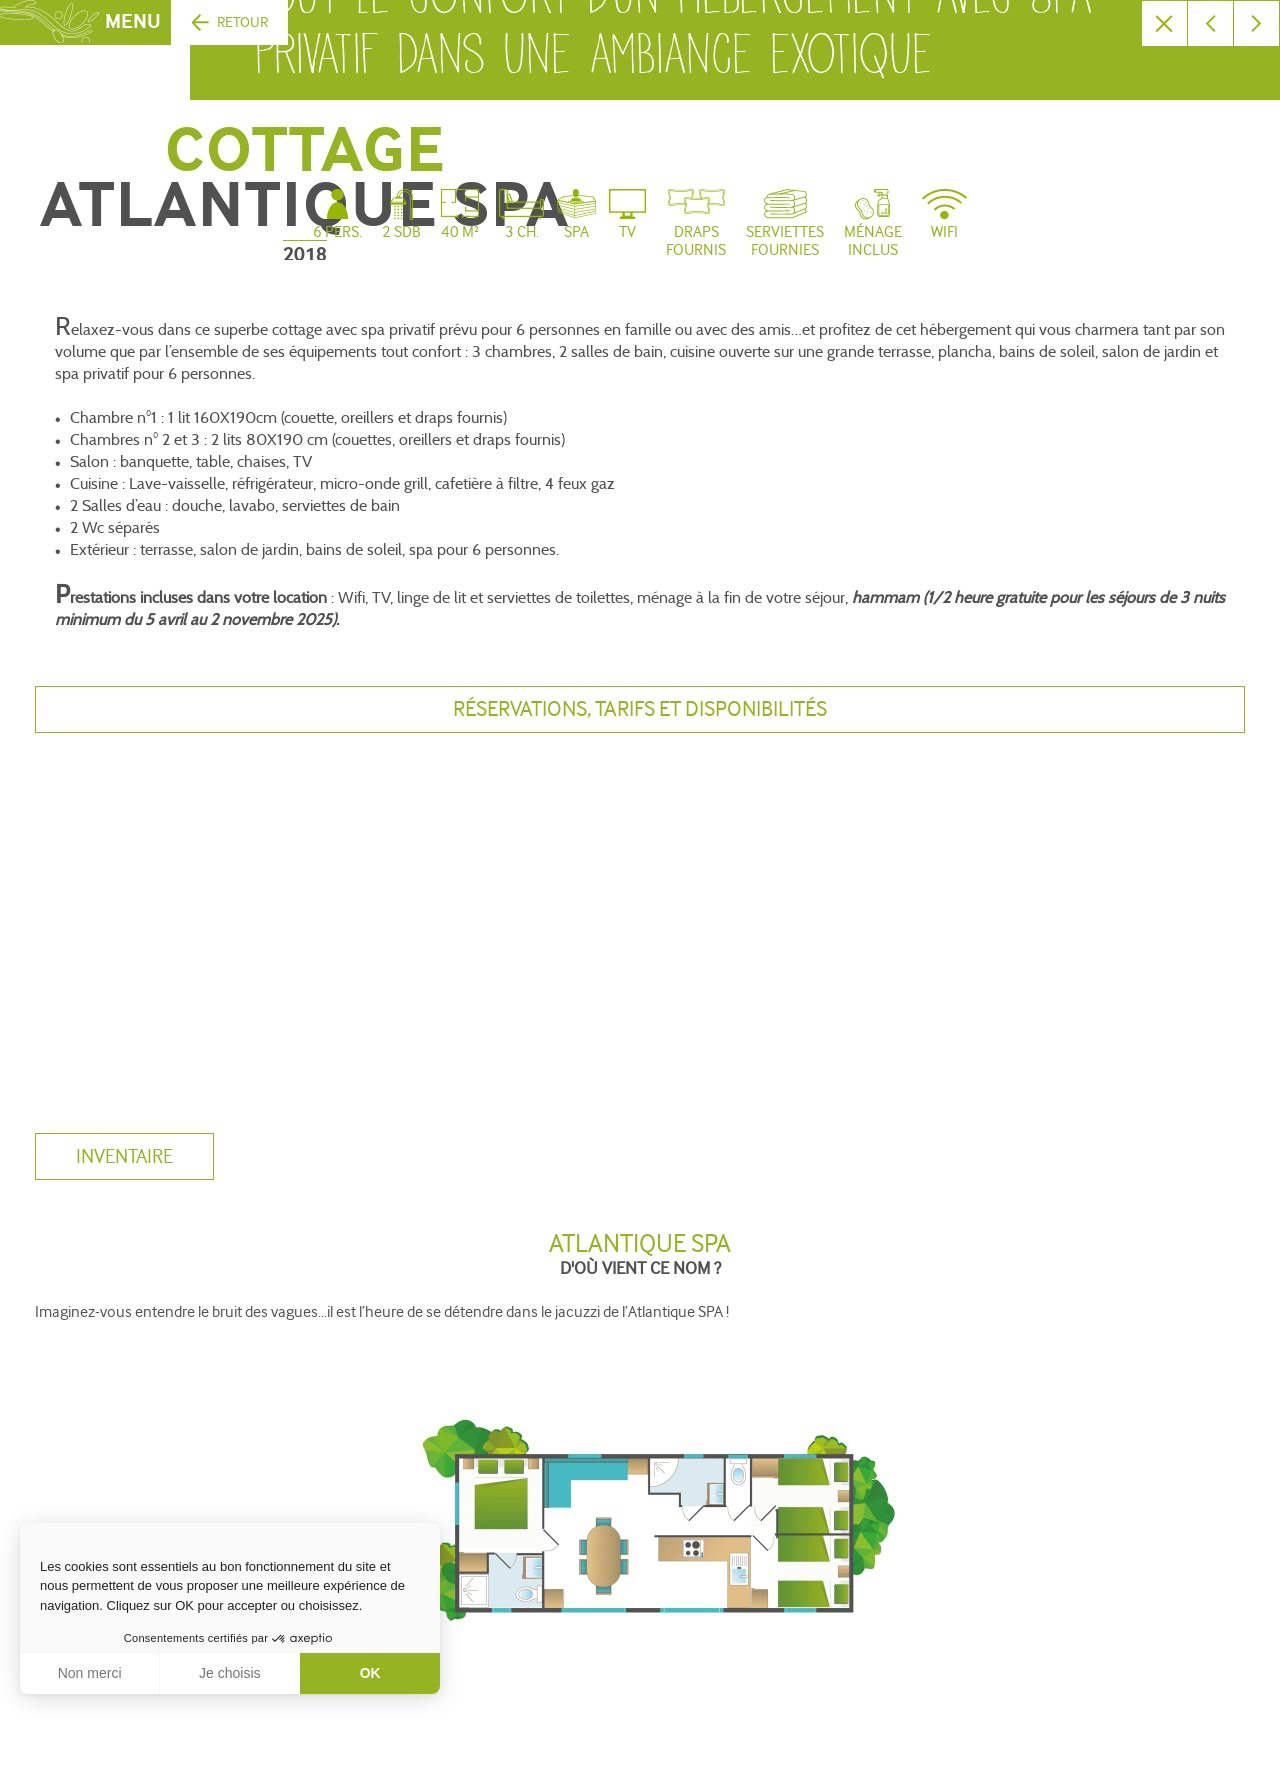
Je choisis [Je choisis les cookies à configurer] (229, 1673)
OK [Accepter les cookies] (370, 1673)
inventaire (124, 1157)
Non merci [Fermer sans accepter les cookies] (90, 1673)
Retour (242, 22)
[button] (30, 1752)
